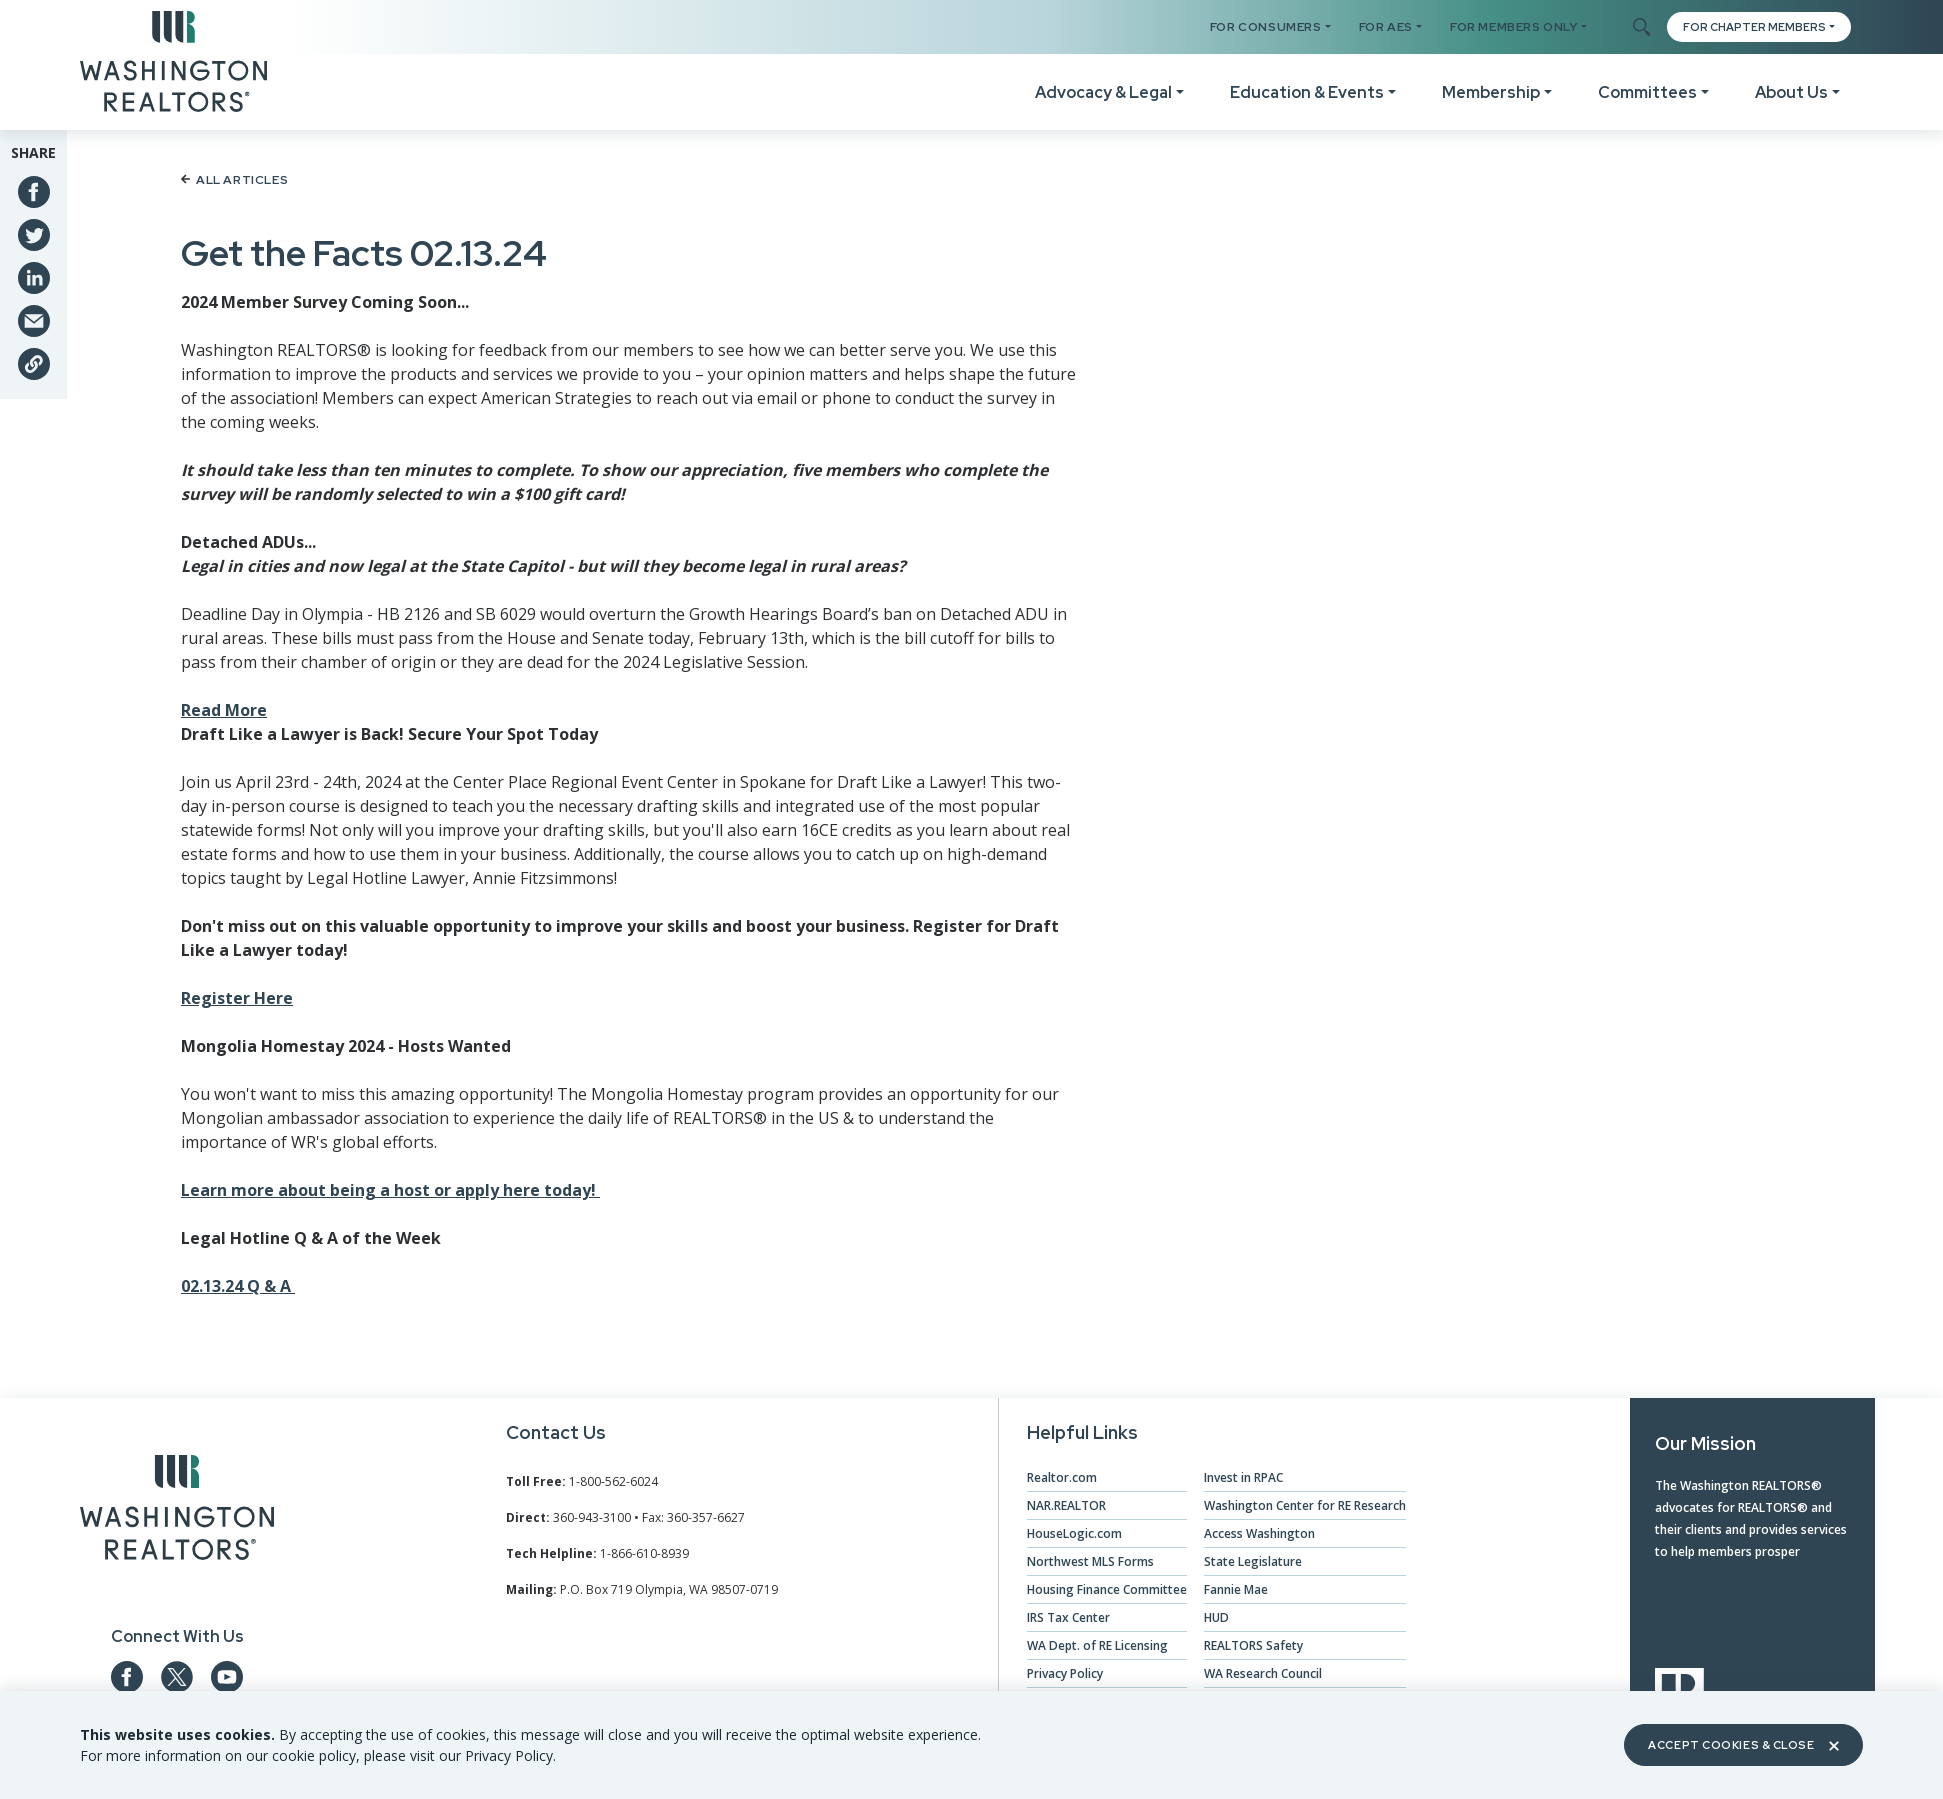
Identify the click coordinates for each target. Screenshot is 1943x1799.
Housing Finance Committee (1107, 1589)
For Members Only (1514, 27)
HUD (1216, 1617)
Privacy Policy (1065, 1673)
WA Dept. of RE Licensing (1097, 1645)
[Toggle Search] (1640, 28)
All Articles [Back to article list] (234, 180)
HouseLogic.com (1074, 1533)
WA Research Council (1263, 1673)
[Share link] (34, 364)
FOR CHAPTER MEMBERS (1754, 27)
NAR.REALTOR (1066, 1505)
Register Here (237, 998)
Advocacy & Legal (1103, 92)
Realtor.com (1062, 1477)
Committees (1647, 92)
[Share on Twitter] (34, 235)
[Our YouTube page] (227, 1677)
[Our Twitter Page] (177, 1677)
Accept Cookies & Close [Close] (1743, 1745)
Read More (224, 710)
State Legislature (1253, 1561)
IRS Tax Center (1068, 1617)
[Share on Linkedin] (34, 278)
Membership (1491, 92)
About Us (1791, 92)
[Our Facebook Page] (127, 1677)
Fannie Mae (1236, 1589)
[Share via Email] (34, 321)
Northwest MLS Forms (1090, 1561)
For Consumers (1266, 27)
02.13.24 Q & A (238, 1286)
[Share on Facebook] (34, 192)
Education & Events (1307, 92)
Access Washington (1259, 1533)
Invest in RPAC (1243, 1477)
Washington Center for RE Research (1305, 1505)
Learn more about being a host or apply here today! (390, 1190)
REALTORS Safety (1253, 1645)
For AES (1386, 27)
